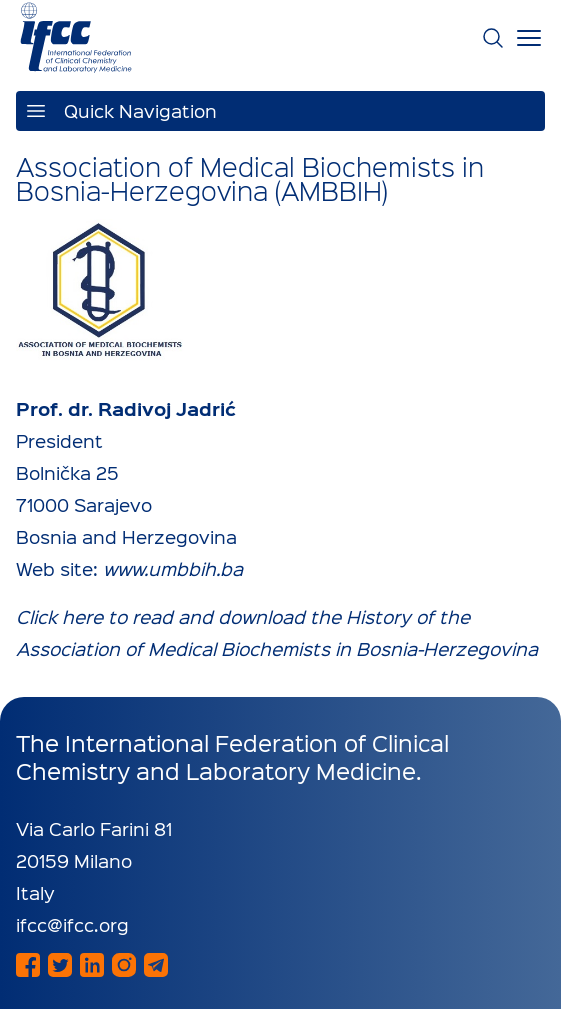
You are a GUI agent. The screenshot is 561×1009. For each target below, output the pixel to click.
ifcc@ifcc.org (72, 924)
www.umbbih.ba (173, 568)
